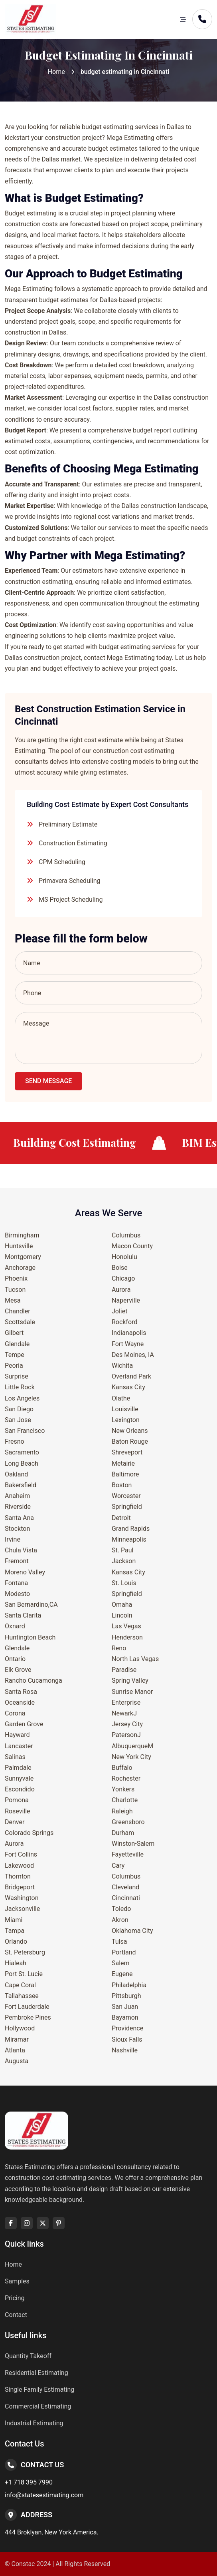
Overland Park (131, 1376)
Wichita (122, 1365)
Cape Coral (20, 1985)
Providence (127, 2028)
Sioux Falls (127, 2039)
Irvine (12, 1539)
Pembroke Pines (28, 2017)
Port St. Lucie (24, 1974)
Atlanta (15, 2050)
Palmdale (18, 1767)
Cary (118, 1865)
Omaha (122, 1604)
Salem (121, 1963)
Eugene (122, 1974)
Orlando (16, 1941)
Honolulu (124, 1257)
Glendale (17, 1344)
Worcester (126, 1496)
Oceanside (20, 1702)
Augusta (16, 2061)
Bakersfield (20, 1485)
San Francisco (25, 1430)
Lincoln (122, 1615)
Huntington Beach (30, 1637)
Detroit (121, 1518)
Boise (120, 1267)
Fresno (14, 1441)
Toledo (121, 1909)
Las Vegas (126, 1626)
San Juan (125, 2006)
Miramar (17, 2039)
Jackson (124, 1561)
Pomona (17, 1800)
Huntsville (19, 1246)
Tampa (14, 1930)
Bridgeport (20, 1887)
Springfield (127, 1506)
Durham (123, 1833)
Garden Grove (24, 1724)
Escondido (20, 1789)
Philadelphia (129, 1985)
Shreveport (127, 1452)
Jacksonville (22, 1909)
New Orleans (130, 1430)
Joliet (119, 1311)
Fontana (16, 1583)
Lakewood (19, 1865)
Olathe (121, 1398)
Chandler (17, 1311)
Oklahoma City (132, 1930)
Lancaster (19, 1746)
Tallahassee (22, 1996)
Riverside (18, 1506)
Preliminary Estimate (68, 824)
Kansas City (128, 1387)
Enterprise (126, 1702)
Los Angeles (22, 1398)
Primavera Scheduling (70, 881)
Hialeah (15, 1963)
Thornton (18, 1876)
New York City (131, 1757)
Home (56, 72)
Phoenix (16, 1278)
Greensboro (128, 1822)
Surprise (16, 1376)
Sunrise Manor (132, 1691)
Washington (21, 1898)
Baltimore (125, 1474)
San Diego (19, 1409)
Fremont (17, 1561)
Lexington (126, 1420)
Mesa (12, 1300)
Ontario (15, 1659)
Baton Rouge (130, 1441)
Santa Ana (19, 1518)
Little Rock (20, 1387)
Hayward (17, 1735)
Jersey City (127, 1724)
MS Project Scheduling (71, 899)
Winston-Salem (133, 1843)
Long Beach (21, 1463)
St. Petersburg (25, 1952)
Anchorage (20, 1267)
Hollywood (20, 2028)
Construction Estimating (73, 843)
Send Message (48, 1081)
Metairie (123, 1463)
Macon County (132, 1246)
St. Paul (122, 1550)
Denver (14, 1822)
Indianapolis (129, 1333)
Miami (13, 1920)
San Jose (18, 1420)
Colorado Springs (29, 1833)
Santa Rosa (21, 1691)
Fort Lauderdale (27, 2006)
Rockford (124, 1322)
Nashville (125, 2050)
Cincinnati (126, 1898)
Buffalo (122, 1767)
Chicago (123, 1278)
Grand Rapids (131, 1528)
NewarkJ (124, 1713)
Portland (124, 1952)
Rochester (126, 1778)
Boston (122, 1485)
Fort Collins (21, 1854)
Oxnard (15, 1626)
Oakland (16, 1474)
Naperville (126, 1300)
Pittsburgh (126, 1996)
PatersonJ (126, 1735)
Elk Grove (18, 1670)
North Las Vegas (135, 1659)
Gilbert (14, 1333)
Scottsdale (20, 1322)
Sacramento (22, 1452)
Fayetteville (128, 1854)
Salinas (15, 1757)
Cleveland (125, 1887)
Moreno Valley (25, 1572)
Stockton (17, 1528)
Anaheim (17, 1496)
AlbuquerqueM (132, 1746)
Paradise (124, 1670)
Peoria (14, 1365)
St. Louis (124, 1583)
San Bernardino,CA (31, 1604)
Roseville (17, 1811)
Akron (120, 1920)
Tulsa (119, 1941)
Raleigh (122, 1811)
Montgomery (23, 1257)
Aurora (14, 1843)
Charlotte (125, 1800)
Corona (15, 1713)
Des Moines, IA (133, 1355)
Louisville (125, 1409)
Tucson (15, 1289)
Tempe (14, 1355)
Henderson (127, 1637)
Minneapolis (129, 1539)
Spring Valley (130, 1680)
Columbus (126, 1235)
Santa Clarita (23, 1615)
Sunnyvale (19, 1778)
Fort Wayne (128, 1344)
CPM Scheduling (62, 862)
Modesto (17, 1594)
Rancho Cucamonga (33, 1680)
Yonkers (123, 1789)
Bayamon (125, 2017)
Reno (119, 1648)
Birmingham (22, 1235)
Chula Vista (21, 1550)
